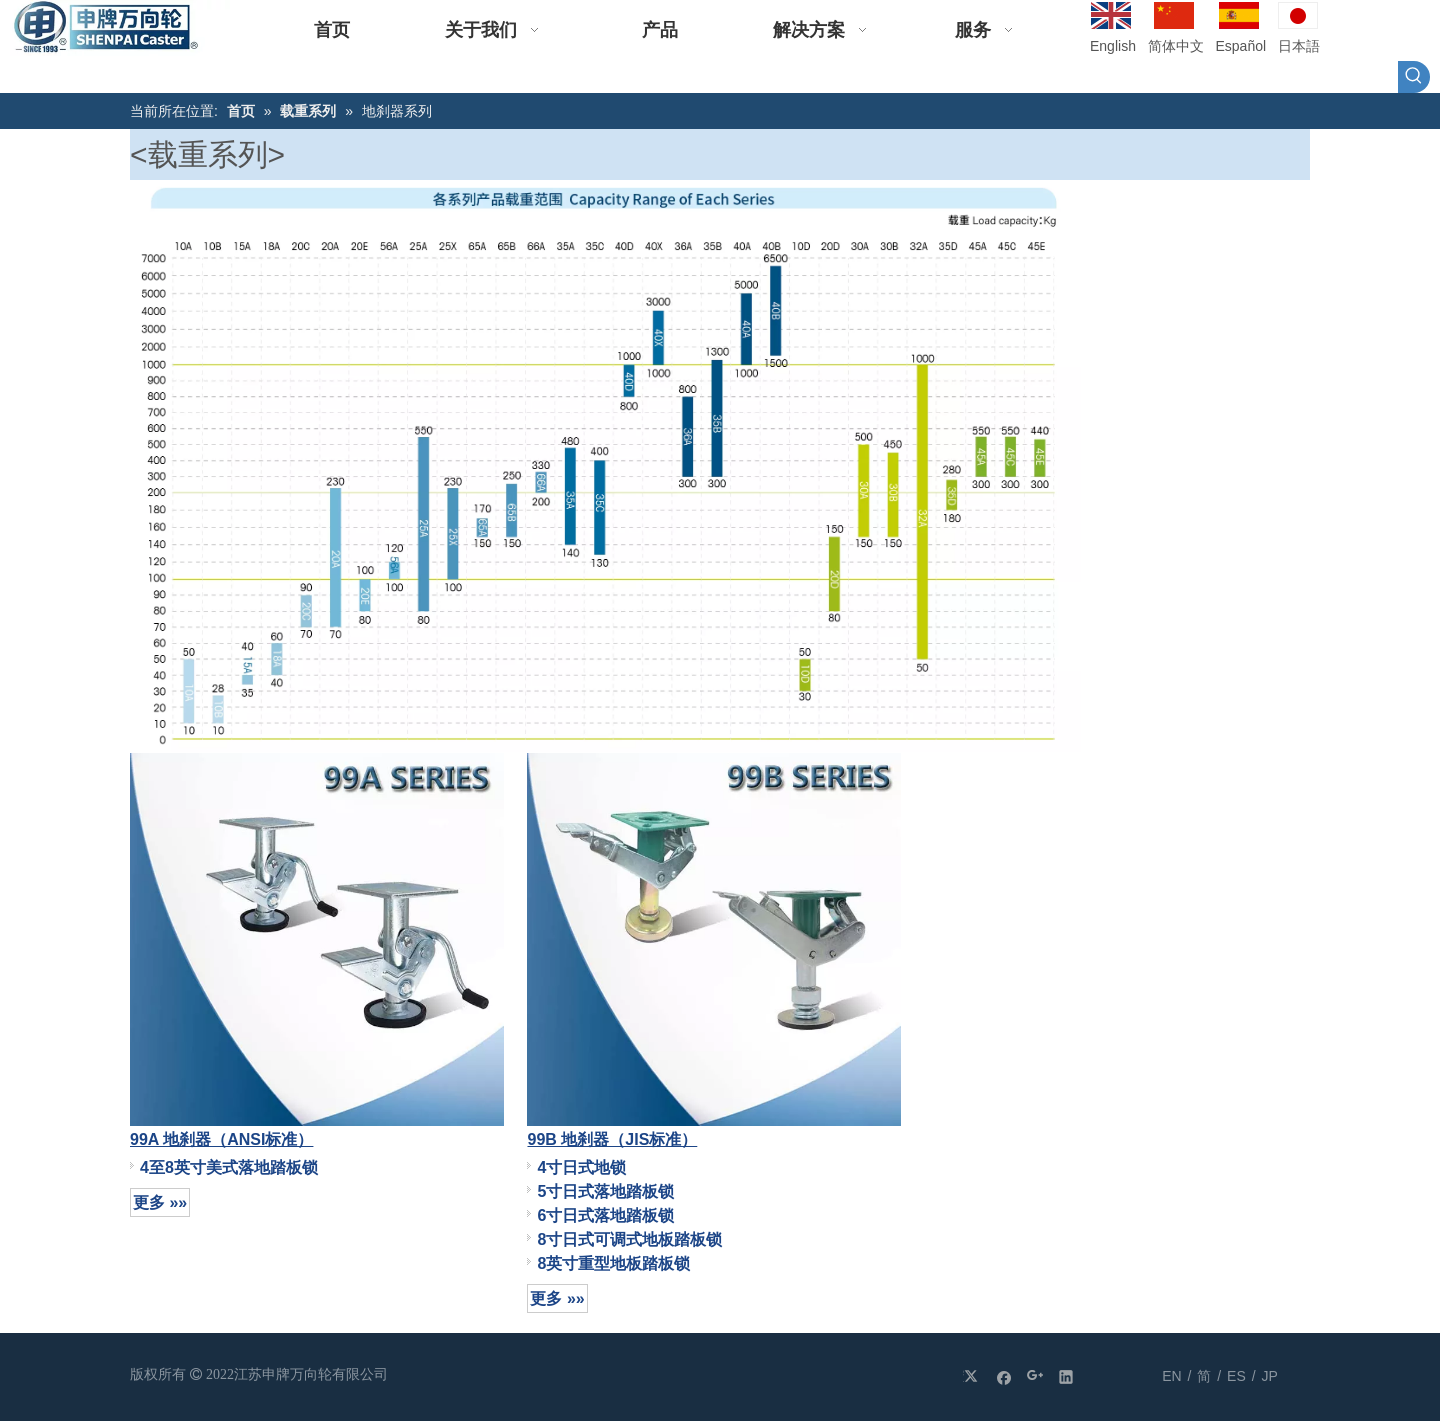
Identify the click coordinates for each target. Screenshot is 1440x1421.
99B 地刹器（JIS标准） (612, 1139)
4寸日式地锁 (581, 1167)
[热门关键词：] (1414, 77)
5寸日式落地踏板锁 (605, 1191)
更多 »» (160, 1202)
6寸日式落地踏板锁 (605, 1215)
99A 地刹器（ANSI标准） (221, 1139)
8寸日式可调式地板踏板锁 (629, 1239)
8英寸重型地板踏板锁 (613, 1263)
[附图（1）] (605, 466)
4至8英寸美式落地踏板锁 (229, 1167)
